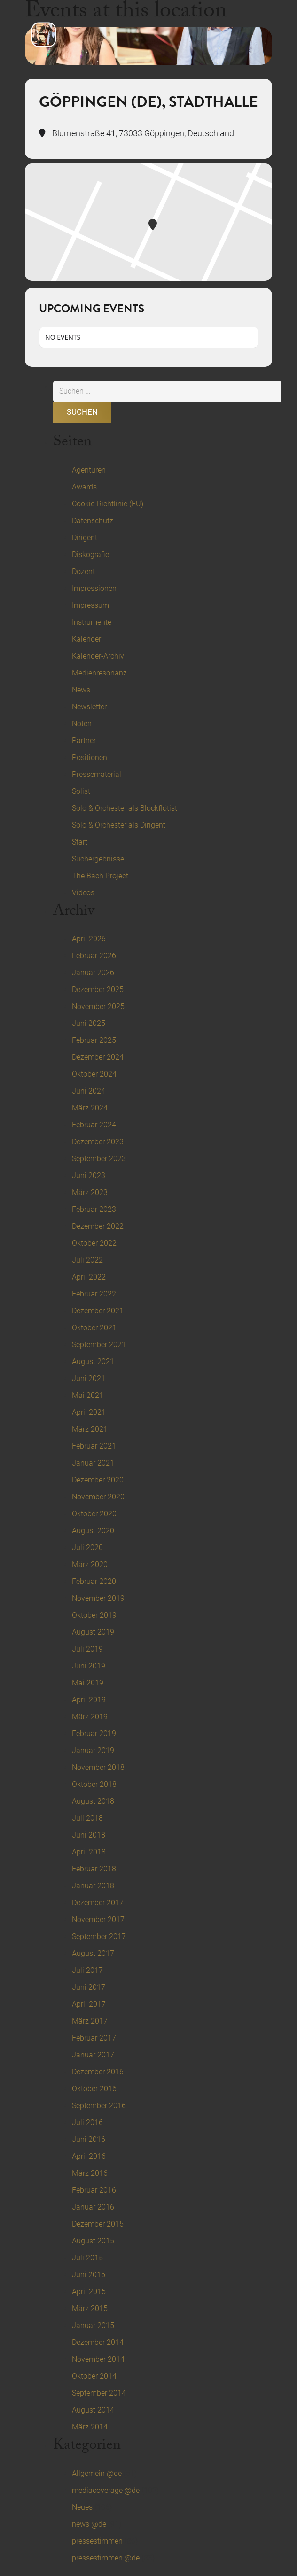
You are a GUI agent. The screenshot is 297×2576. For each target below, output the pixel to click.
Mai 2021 (87, 1395)
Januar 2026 (93, 972)
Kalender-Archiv (98, 656)
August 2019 (93, 1632)
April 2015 (89, 2291)
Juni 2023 (88, 1175)
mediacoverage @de (106, 2490)
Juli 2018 (87, 1818)
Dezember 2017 (98, 1902)
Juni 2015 (88, 2274)
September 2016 (99, 2105)
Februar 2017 (94, 2037)
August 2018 (93, 1801)
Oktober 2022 (94, 1243)
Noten (82, 723)
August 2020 (93, 1530)
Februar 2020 (94, 1581)
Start (79, 842)
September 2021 (99, 1344)
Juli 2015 (87, 2257)
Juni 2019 (88, 1665)
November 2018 (98, 1767)
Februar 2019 (94, 1733)
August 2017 (93, 1953)
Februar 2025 (94, 1040)
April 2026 (89, 938)
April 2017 (89, 2004)
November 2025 (98, 1006)
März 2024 (90, 1107)
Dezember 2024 (98, 1057)
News (81, 689)
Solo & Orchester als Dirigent (118, 825)
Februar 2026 (94, 955)
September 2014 (99, 2393)
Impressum (90, 605)
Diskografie (90, 554)
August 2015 (93, 2240)
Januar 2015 (93, 2325)
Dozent (83, 571)
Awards (84, 486)
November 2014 (98, 2359)
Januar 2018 (93, 1885)
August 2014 (93, 2409)
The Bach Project (100, 875)
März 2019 (90, 1716)
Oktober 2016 (94, 2088)
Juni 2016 (88, 2139)
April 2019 (89, 1699)
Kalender (86, 639)
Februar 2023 (94, 1209)
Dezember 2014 (98, 2342)
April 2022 (89, 1276)
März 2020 (90, 1564)
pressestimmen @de (106, 2557)
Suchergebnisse (98, 858)
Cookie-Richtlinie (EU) (107, 503)
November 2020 (98, 1496)
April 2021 (89, 1412)
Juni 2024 (88, 1090)
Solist (81, 791)
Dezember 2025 (98, 989)
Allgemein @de (97, 2473)
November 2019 (98, 1598)
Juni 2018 (88, 1835)
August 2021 (93, 1361)
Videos (83, 892)
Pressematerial (96, 774)
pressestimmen (97, 2541)
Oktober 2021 (94, 1327)
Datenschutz (92, 520)
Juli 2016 (87, 2122)
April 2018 (89, 1851)
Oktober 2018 (94, 1784)
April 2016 (89, 2156)
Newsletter (89, 706)
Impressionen (94, 588)
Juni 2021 (88, 1378)
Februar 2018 (94, 1868)
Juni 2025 (88, 1023)
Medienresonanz (99, 672)
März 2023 (90, 1192)
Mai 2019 (87, 1682)
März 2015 (90, 2308)
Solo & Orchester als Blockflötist (124, 808)
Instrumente (91, 622)
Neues (82, 2507)
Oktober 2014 (94, 2376)
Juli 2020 (87, 1547)
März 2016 (90, 2173)
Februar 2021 (94, 1446)
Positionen (89, 757)
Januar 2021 (93, 1463)
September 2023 (99, 1158)
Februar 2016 (94, 2190)
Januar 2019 (93, 1750)
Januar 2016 (93, 2207)
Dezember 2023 (98, 1141)
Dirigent (84, 537)
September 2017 (99, 1936)
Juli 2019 (87, 1649)
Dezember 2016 (98, 2071)
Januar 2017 (93, 2054)
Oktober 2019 (94, 1615)
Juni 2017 (88, 1987)
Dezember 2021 (98, 1310)
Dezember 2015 (98, 2223)
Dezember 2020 (98, 1479)
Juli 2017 (87, 1970)
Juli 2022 (87, 1260)
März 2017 (90, 2021)
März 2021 (90, 1429)
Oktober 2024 (94, 1074)
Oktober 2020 (94, 1513)
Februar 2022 (94, 1293)
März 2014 (90, 2426)
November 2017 (98, 1919)
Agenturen (89, 470)
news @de (89, 2524)
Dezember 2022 (98, 1226)
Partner (84, 740)
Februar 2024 (94, 1124)
